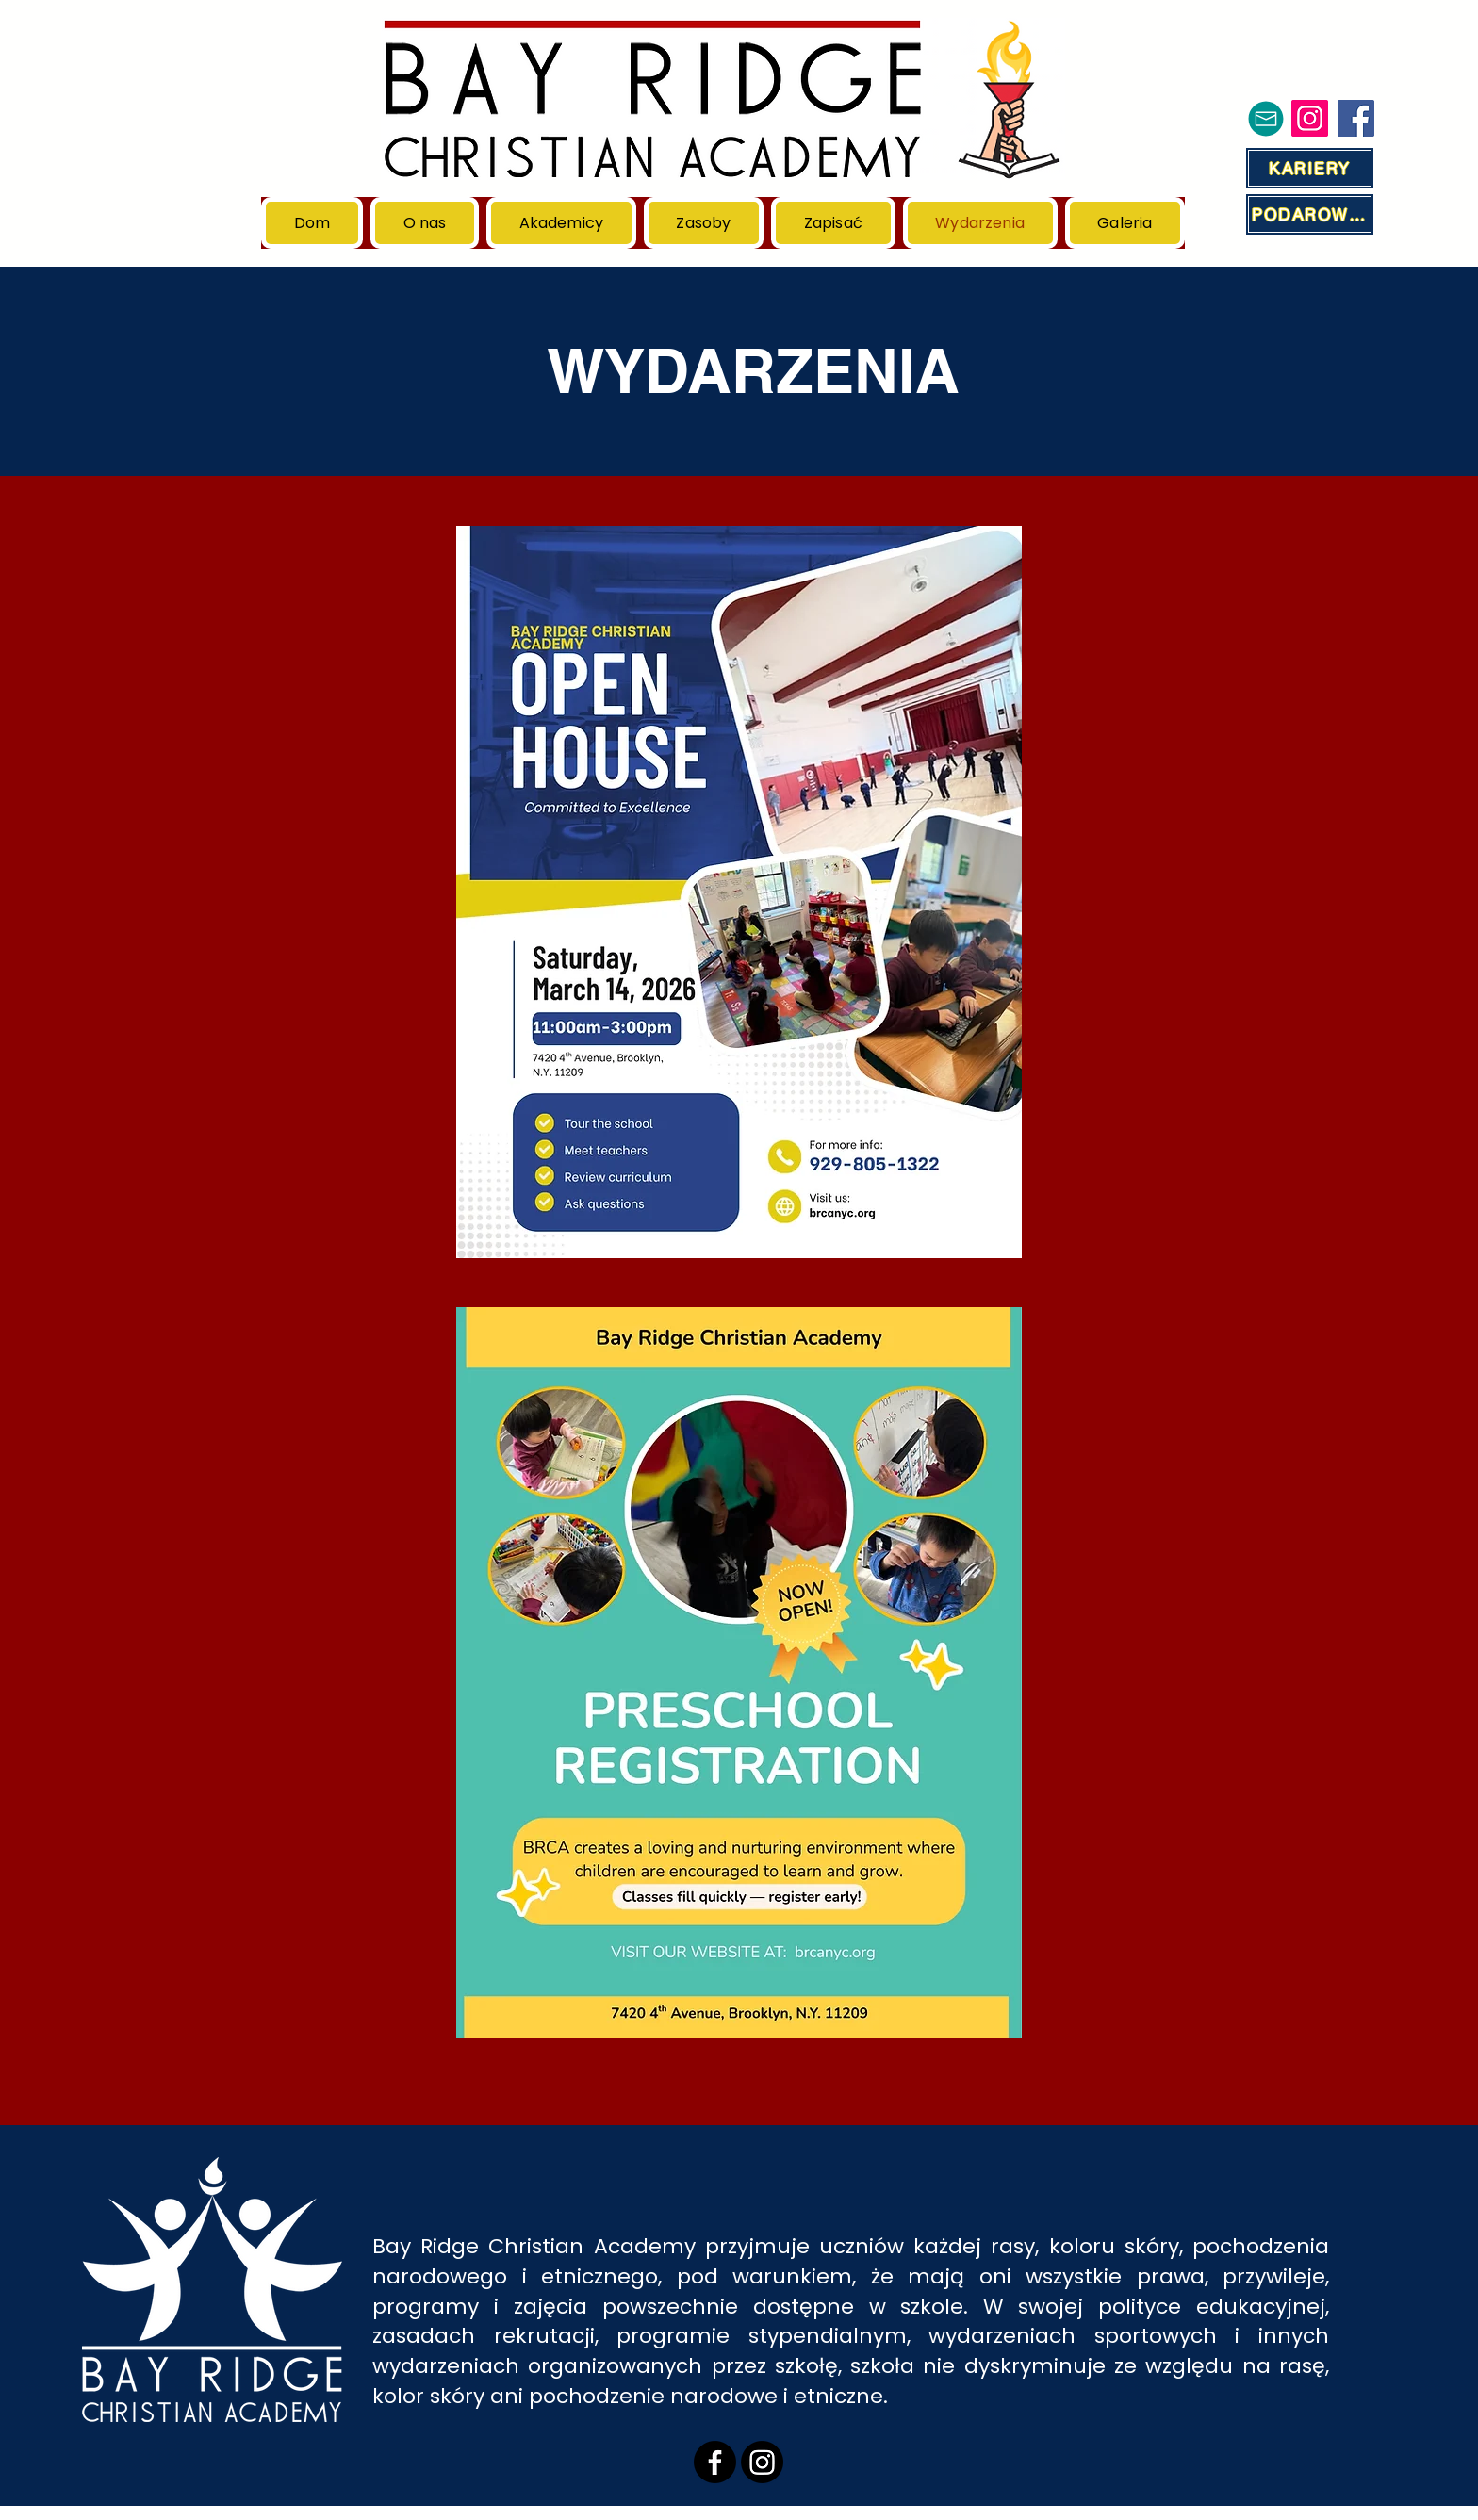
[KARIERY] (1309, 168)
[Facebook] (1356, 118)
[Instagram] (1309, 118)
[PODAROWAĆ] (1309, 214)
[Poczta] (1266, 118)
